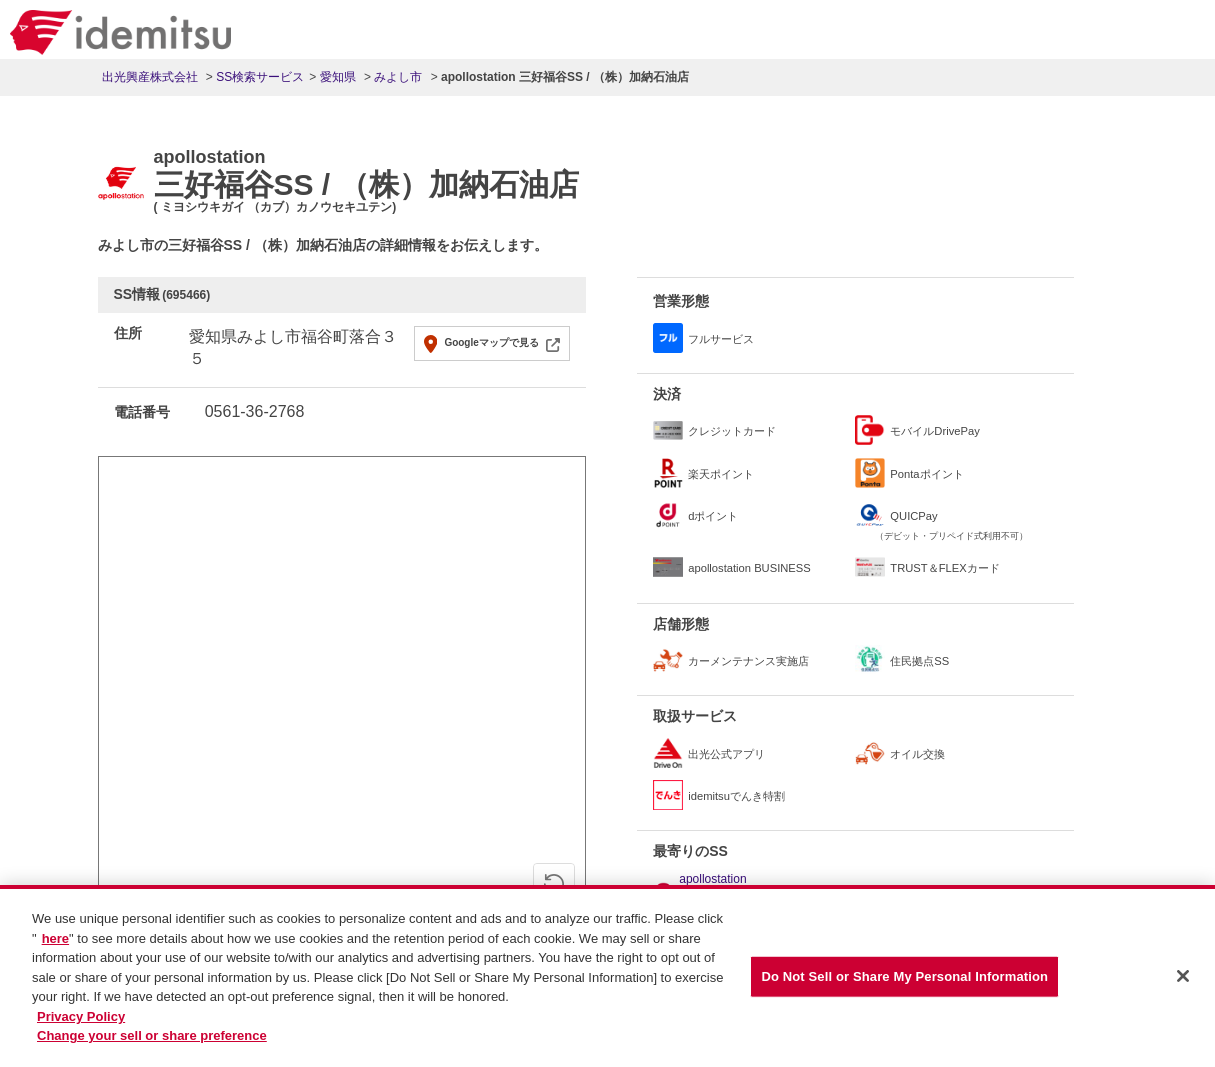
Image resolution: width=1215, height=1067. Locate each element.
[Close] (1183, 986)
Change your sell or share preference (152, 1044)
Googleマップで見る (491, 342)
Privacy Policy (81, 1024)
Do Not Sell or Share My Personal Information (904, 985)
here (55, 946)
